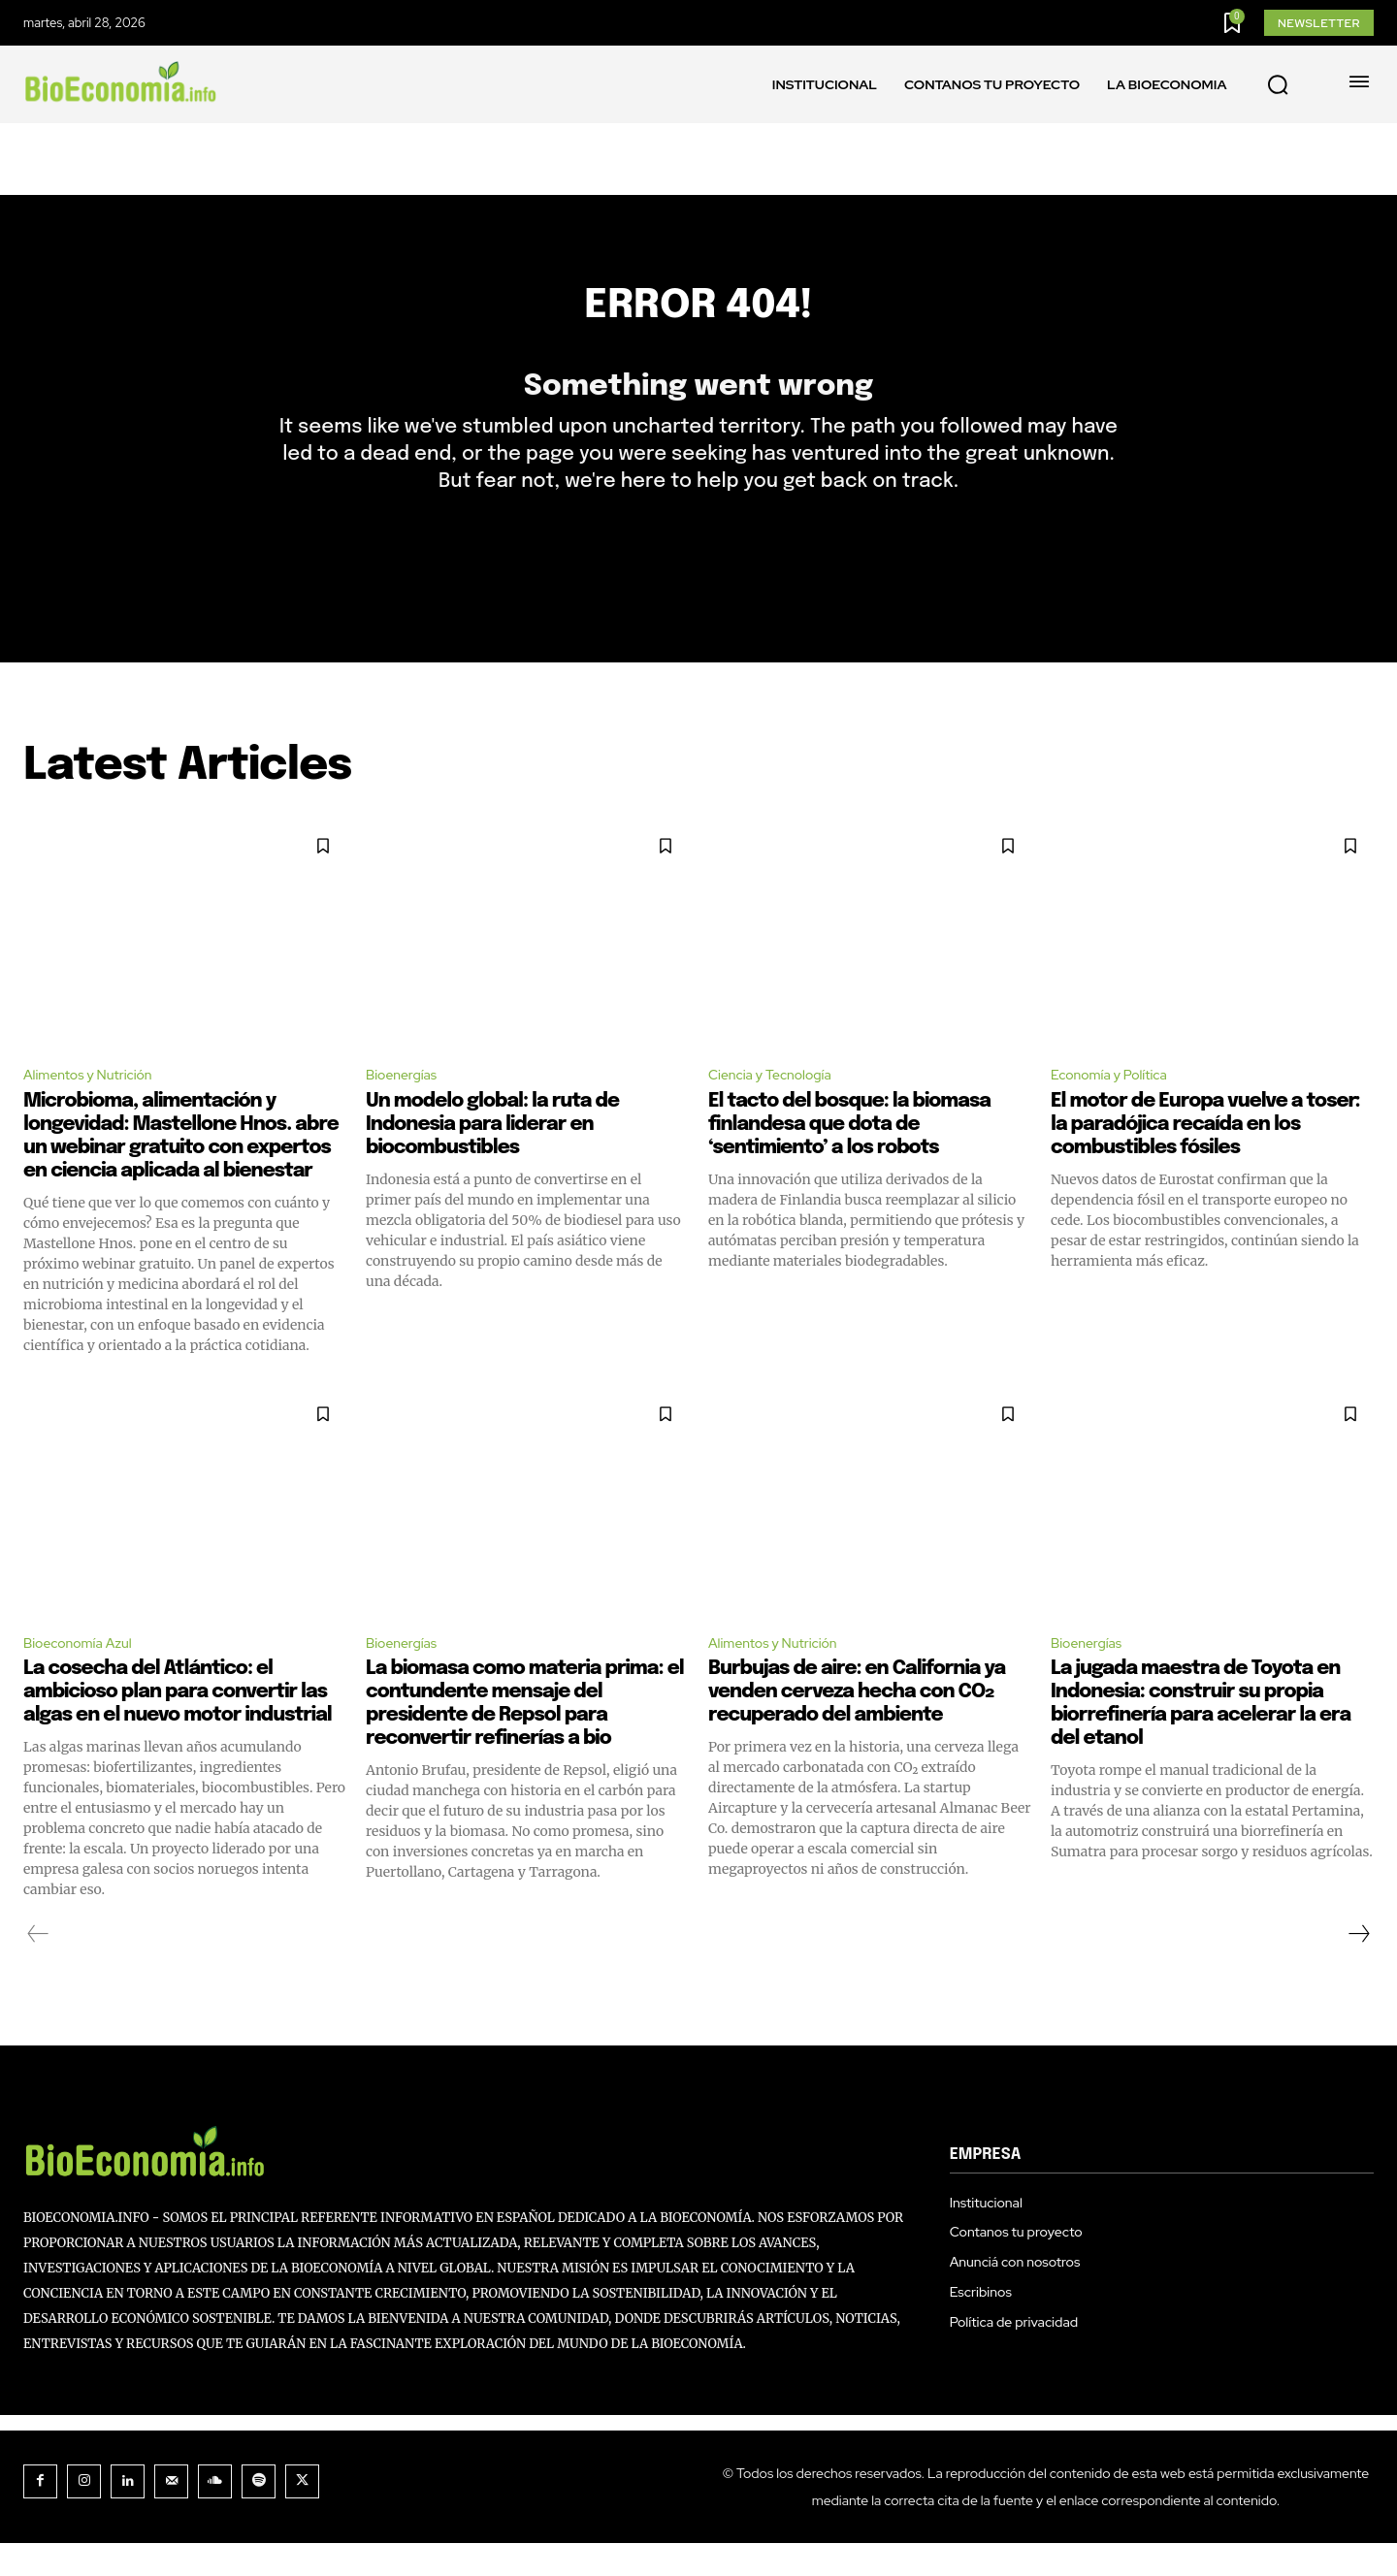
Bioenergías (406, 1103)
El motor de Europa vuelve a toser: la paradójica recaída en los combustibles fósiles (1205, 1153)
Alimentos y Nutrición (97, 1103)
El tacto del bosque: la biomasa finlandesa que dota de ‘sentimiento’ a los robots (849, 1153)
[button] (1278, 85)
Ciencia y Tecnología (779, 1103)
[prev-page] (38, 1966)
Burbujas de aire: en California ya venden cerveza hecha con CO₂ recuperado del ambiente (856, 1724)
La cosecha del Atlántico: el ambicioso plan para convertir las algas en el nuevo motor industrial (177, 1724)
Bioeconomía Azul (85, 1673)
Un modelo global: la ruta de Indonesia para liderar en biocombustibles (492, 1153)
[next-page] (1358, 1966)
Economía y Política (1118, 1103)
